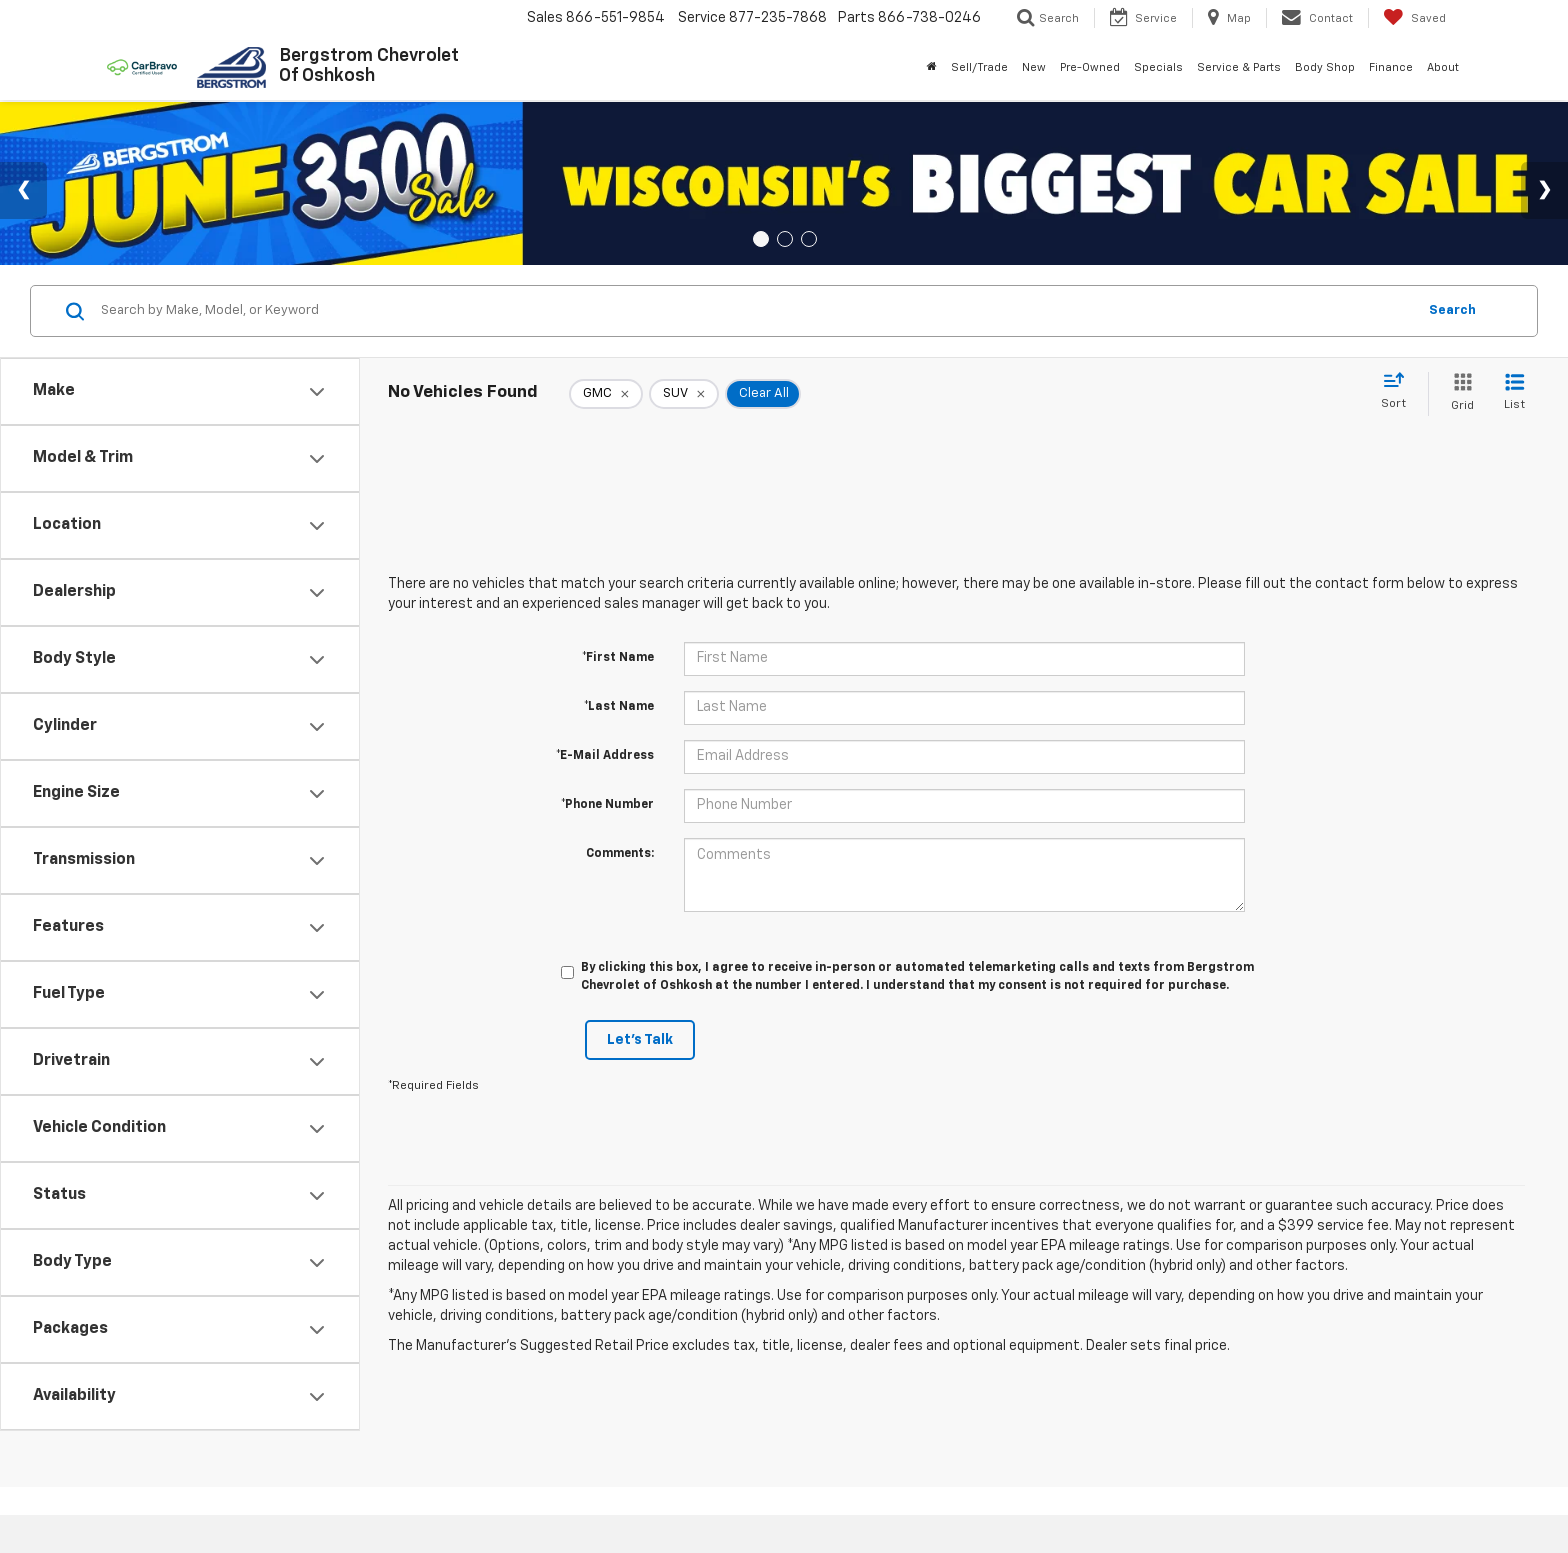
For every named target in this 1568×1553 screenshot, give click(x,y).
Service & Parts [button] (1239, 67)
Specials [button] (1158, 67)
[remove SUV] (684, 394)
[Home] (932, 68)
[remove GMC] (606, 394)
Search (1452, 310)
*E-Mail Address (605, 756)
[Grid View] (1458, 393)
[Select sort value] (1399, 392)
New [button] (1034, 67)
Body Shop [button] (1325, 67)
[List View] (1514, 393)
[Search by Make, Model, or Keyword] (755, 311)
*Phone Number (607, 805)
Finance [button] (1391, 67)
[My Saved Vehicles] (1414, 18)
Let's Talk (640, 1040)
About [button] (1443, 67)
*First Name (618, 658)
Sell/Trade (979, 67)
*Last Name (619, 707)
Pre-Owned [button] (1090, 67)
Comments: (620, 854)
